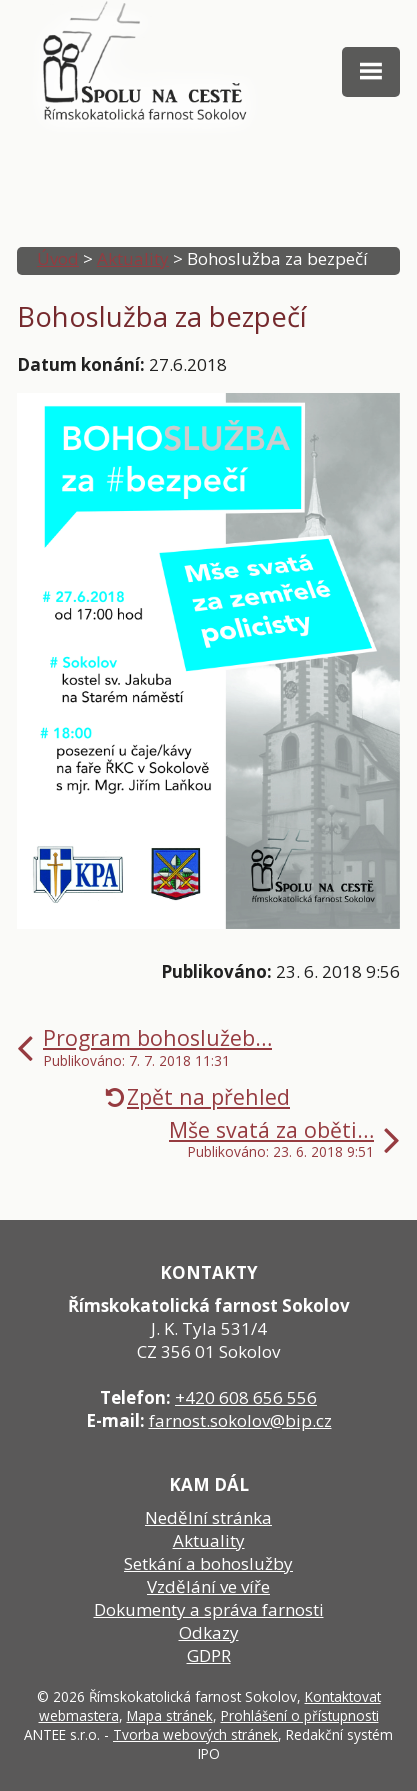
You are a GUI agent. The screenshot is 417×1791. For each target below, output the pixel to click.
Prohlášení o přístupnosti (300, 1715)
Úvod (58, 258)
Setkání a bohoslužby (208, 1563)
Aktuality (133, 258)
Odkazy (209, 1632)
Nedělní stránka (208, 1517)
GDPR (209, 1655)
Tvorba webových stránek (195, 1734)
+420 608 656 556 (246, 1397)
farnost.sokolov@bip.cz (240, 1420)
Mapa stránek (170, 1715)
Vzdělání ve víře (208, 1586)
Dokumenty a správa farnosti (209, 1609)
